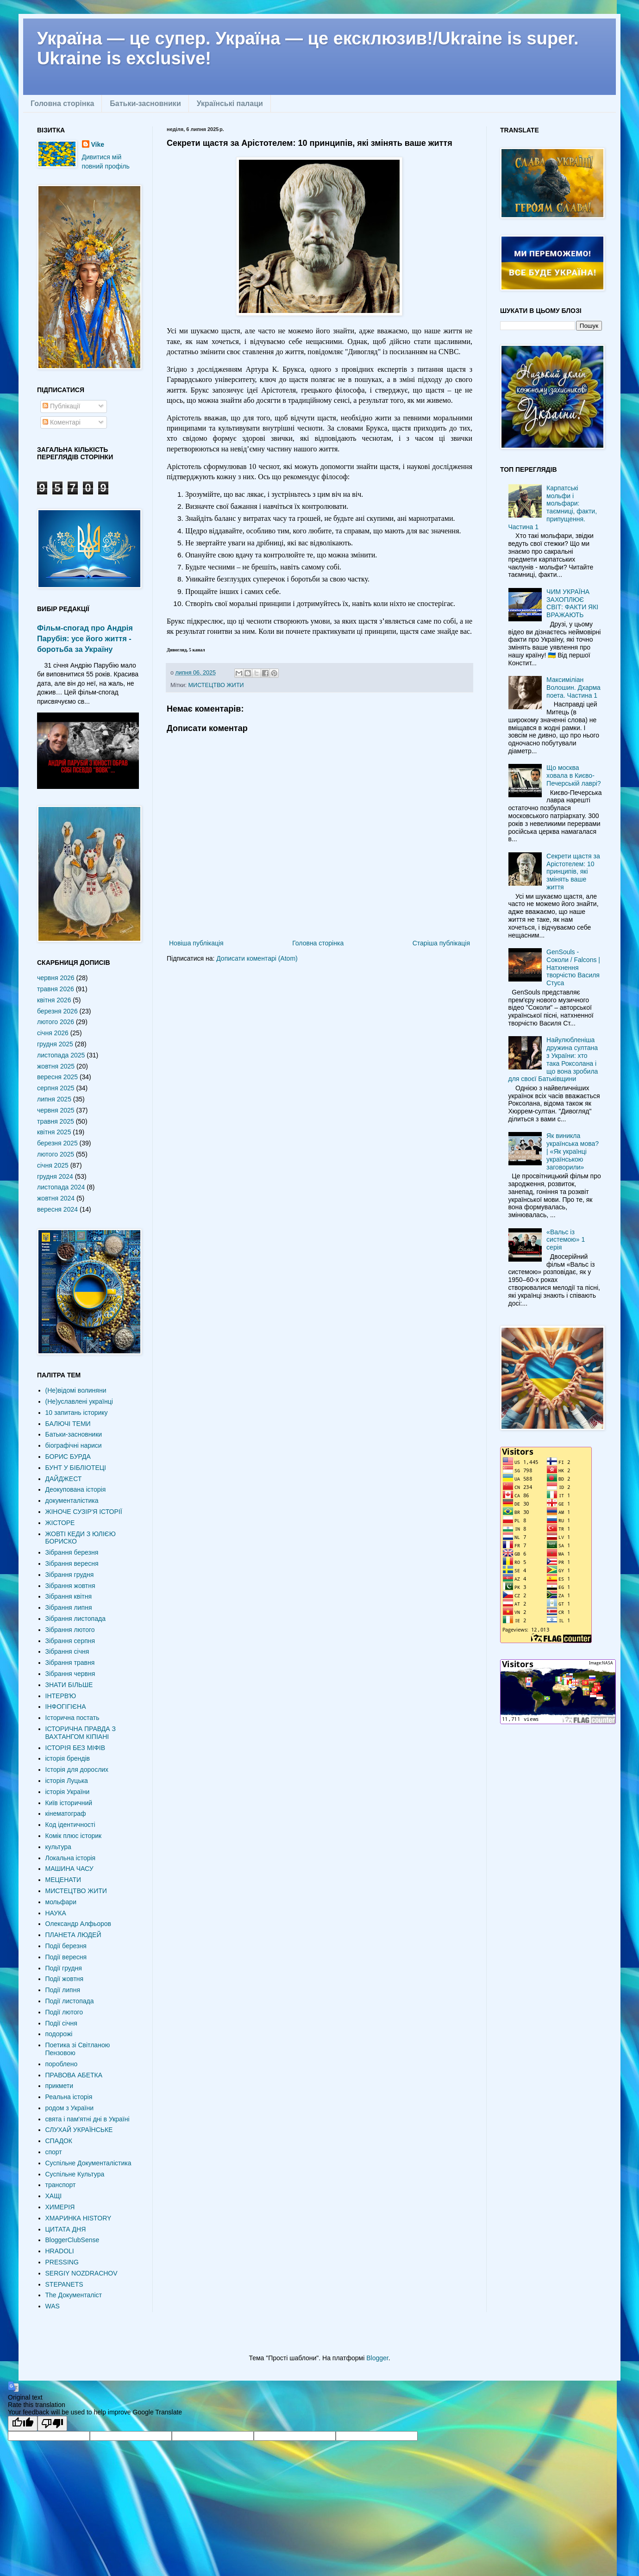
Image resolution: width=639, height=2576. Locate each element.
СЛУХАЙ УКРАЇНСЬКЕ (79, 2129)
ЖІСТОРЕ (60, 1522)
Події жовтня (64, 1978)
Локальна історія (70, 1858)
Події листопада (69, 2001)
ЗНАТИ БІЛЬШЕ (69, 1684)
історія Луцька (66, 1780)
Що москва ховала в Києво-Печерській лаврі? (573, 775)
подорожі (59, 2034)
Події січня (61, 2023)
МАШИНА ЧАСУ (69, 1868)
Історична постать (72, 1717)
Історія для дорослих (77, 1769)
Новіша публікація (196, 943)
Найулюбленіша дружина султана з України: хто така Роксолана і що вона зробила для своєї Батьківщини (553, 1059)
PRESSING (62, 2262)
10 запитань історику (76, 1412)
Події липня (62, 1990)
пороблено (61, 2064)
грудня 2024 (55, 1176)
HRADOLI (59, 2251)
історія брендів (67, 1758)
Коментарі (62, 422)
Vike (98, 144)
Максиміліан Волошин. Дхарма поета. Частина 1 (573, 687)
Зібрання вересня (72, 1563)
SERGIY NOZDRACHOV (81, 2273)
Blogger (377, 2358)
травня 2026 (55, 989)
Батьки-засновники (145, 103)
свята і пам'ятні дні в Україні (87, 2119)
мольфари (60, 1902)
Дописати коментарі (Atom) (256, 958)
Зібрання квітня (68, 1596)
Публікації (61, 406)
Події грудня (63, 1968)
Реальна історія (69, 2097)
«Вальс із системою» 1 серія (565, 1239)
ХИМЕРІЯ (60, 2207)
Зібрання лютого (70, 1629)
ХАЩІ (53, 2196)
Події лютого (64, 2012)
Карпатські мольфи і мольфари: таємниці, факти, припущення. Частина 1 (552, 507)
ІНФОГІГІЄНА (65, 1706)
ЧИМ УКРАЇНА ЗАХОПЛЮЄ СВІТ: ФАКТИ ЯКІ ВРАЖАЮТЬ (572, 603)
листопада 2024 (61, 1187)
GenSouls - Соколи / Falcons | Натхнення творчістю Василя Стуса (573, 967)
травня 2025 (55, 1121)
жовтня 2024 (56, 1198)
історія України (67, 1791)
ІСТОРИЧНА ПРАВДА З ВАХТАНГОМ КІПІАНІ (80, 1732)
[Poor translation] (52, 2423)
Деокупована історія (75, 1489)
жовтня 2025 (56, 1066)
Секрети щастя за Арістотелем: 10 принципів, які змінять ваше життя (573, 871)
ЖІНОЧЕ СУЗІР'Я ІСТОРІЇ (83, 1511)
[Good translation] (23, 2423)
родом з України (69, 2108)
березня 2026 (57, 1011)
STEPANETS (64, 2284)
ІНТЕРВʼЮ (60, 1696)
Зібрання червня (70, 1673)
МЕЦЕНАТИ (63, 1879)
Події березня (66, 1946)
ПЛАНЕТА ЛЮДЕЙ (73, 1934)
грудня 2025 (55, 1044)
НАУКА (55, 1913)
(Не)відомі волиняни (75, 1390)
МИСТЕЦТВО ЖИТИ (216, 685)
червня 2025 (56, 1110)
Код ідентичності (70, 1824)
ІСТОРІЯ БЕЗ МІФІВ (75, 1747)
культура (58, 1847)
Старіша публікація (441, 943)
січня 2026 (53, 1033)
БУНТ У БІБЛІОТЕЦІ (75, 1467)
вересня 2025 (57, 1077)
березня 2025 (57, 1143)
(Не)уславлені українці (79, 1401)
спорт (53, 2152)
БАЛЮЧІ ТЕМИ (68, 1423)
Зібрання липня (68, 1607)
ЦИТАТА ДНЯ (65, 2229)
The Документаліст (73, 2295)
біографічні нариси (73, 1445)
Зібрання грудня (69, 1574)
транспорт (60, 2184)
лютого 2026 (55, 1021)
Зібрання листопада (75, 1618)
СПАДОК (59, 2141)
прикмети (59, 2085)
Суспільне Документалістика (88, 2163)
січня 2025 (53, 1165)
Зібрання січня (67, 1651)
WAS (52, 2306)
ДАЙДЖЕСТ (63, 1478)
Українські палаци (230, 103)
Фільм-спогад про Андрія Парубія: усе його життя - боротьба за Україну (85, 638)
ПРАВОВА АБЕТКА (74, 2075)
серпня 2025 (56, 1088)
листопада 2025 (61, 1055)
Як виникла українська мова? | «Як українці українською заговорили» (572, 1151)
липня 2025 (54, 1099)
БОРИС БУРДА (68, 1456)
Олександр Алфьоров (78, 1923)
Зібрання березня (72, 1552)
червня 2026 (56, 978)
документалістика (72, 1500)
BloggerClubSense (72, 2240)
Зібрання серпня (70, 1640)
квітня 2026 (54, 1000)
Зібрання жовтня (70, 1585)
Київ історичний (69, 1803)
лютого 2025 (55, 1154)
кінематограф (65, 1813)
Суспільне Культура (75, 2174)
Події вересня (66, 1957)
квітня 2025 (54, 1132)
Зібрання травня (70, 1662)
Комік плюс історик (73, 1835)
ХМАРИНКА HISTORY (78, 2218)
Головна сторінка (62, 103)
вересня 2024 (57, 1209)
